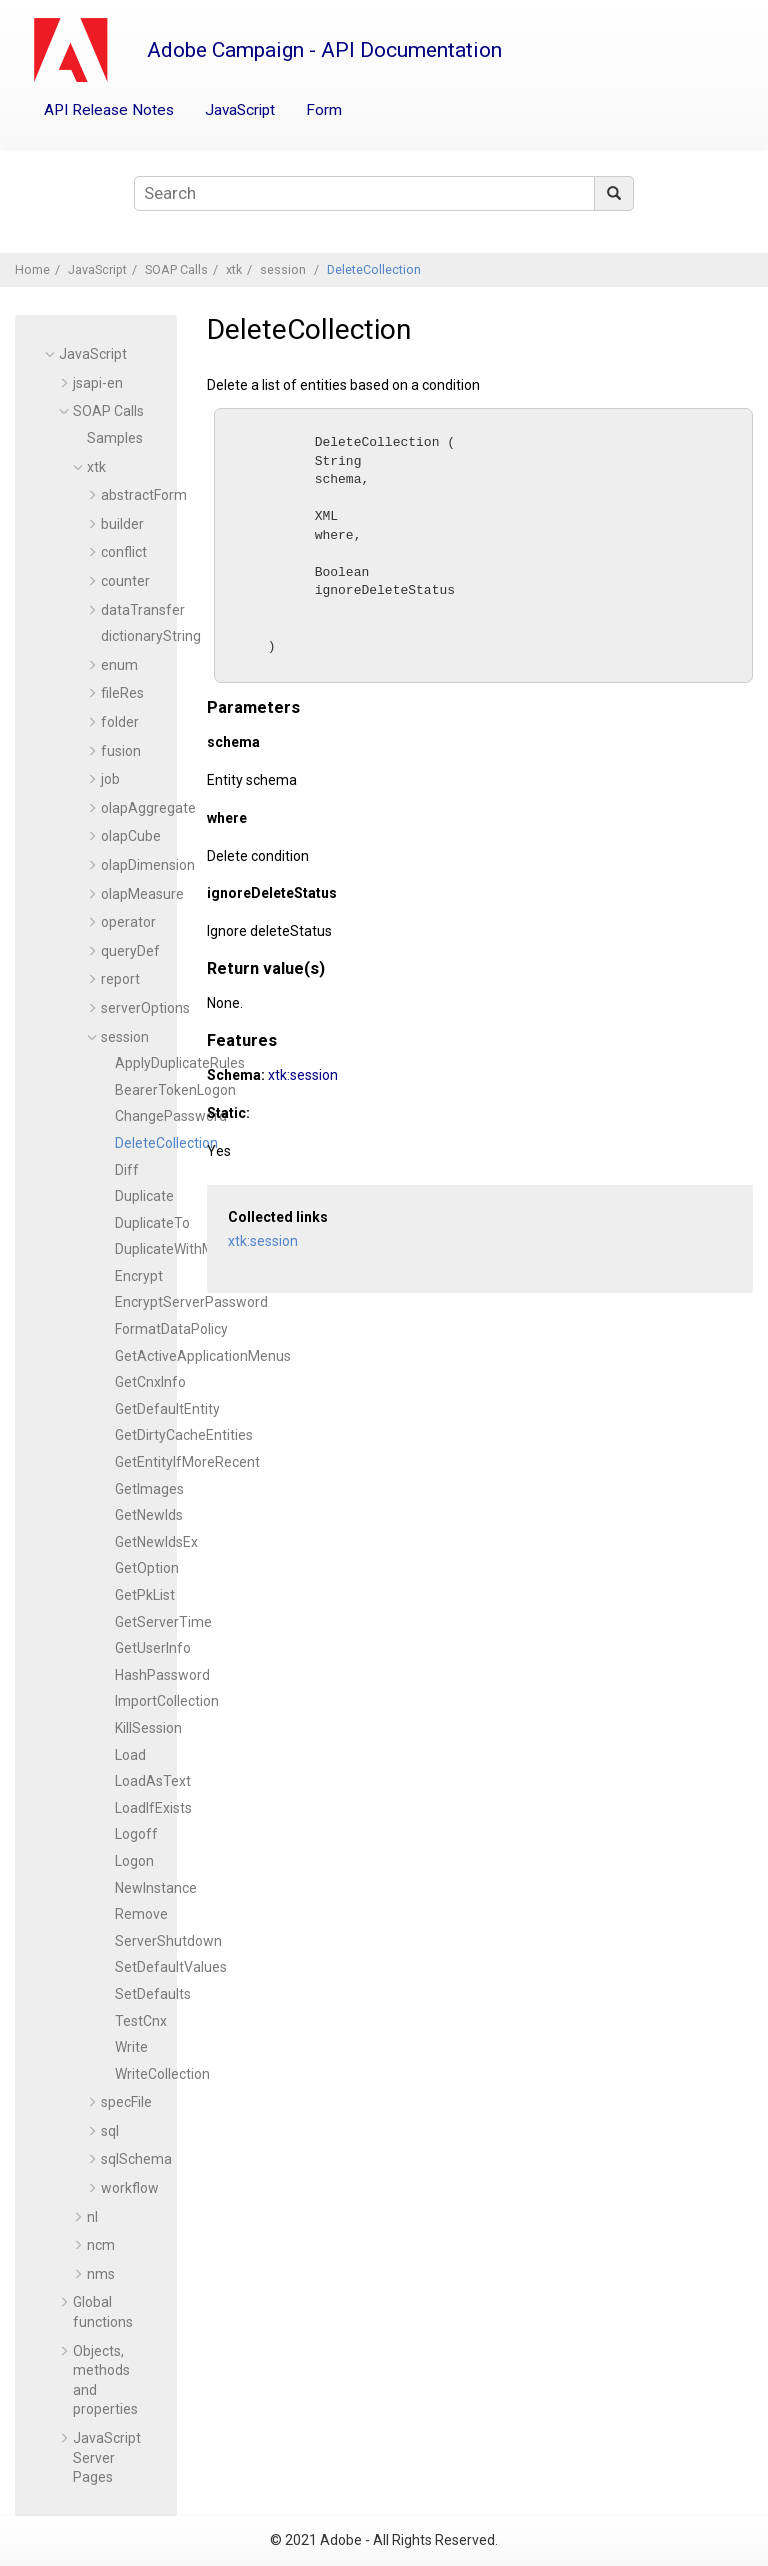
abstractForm (144, 495)
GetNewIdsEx (156, 1542)
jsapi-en (98, 383)
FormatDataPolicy (171, 1329)
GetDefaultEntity (167, 1409)
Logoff (136, 1834)
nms (101, 2274)
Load (130, 1755)
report (120, 979)
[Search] (613, 194)
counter (125, 581)
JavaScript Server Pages (107, 2457)
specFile (126, 2102)
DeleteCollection (374, 269)
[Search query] (383, 194)
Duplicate (144, 1196)
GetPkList (145, 1595)
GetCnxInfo (150, 1382)
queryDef (130, 951)
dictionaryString (151, 636)
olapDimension (148, 865)
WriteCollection (162, 2074)
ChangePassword (171, 1116)
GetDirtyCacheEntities (184, 1435)
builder (122, 524)
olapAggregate (148, 808)
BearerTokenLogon (175, 1090)
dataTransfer (143, 610)
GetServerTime (163, 1622)
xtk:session (303, 1103)
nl (92, 2217)
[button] (51, 354)
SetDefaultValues (171, 1967)
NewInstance (156, 1888)
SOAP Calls (176, 269)
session (284, 269)
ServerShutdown (168, 1941)
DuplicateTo (152, 1223)
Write (131, 2047)
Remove (141, 1914)
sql (110, 2131)
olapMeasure (142, 894)
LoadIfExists (153, 1808)
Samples (115, 438)
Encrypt (139, 1276)
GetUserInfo (153, 1648)
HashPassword (162, 1675)
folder (120, 722)
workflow (130, 2188)
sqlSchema (136, 2159)
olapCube (131, 836)
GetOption (147, 1568)
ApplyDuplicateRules (180, 1063)
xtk (234, 269)
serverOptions (145, 1008)
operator (128, 922)
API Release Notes (109, 110)
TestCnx (141, 2021)
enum (119, 665)
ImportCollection (167, 1701)
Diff (127, 1170)
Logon (134, 1861)
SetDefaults (153, 1994)
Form (324, 110)
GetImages (149, 1489)
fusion (121, 751)
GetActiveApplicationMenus (203, 1356)
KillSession (148, 1728)
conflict (124, 552)
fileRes (122, 693)
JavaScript (240, 110)
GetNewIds (149, 1515)
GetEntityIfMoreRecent (187, 1462)
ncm (101, 2245)
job (110, 779)
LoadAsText (153, 1781)
